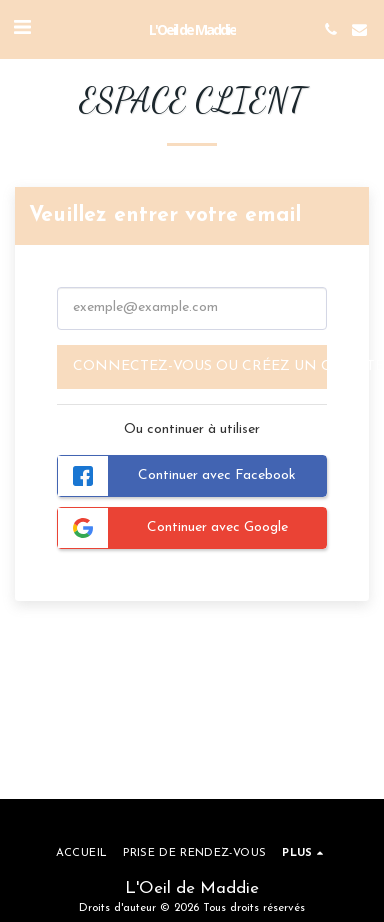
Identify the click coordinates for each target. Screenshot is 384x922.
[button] (22, 29)
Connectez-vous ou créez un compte (200, 366)
